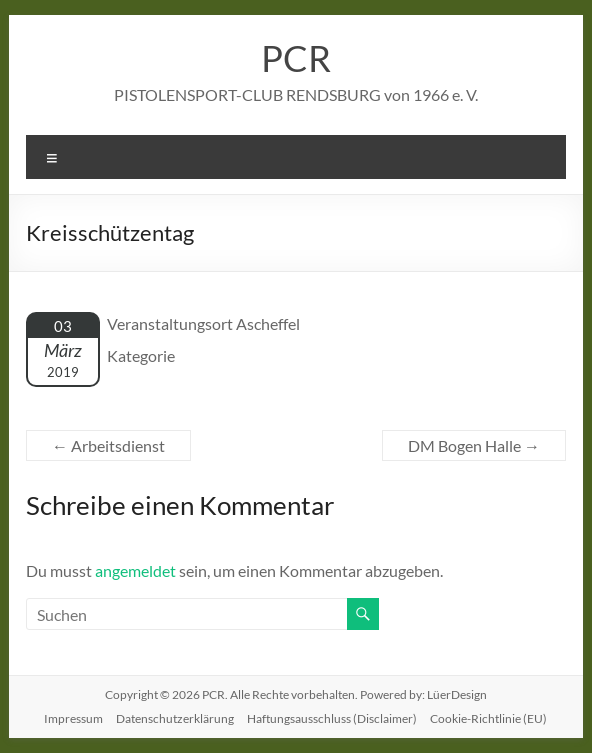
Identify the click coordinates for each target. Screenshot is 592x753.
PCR (296, 58)
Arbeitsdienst (108, 445)
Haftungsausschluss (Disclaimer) (332, 718)
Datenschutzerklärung (175, 718)
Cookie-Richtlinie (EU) (488, 718)
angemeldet (135, 570)
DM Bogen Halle (474, 445)
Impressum (73, 718)
